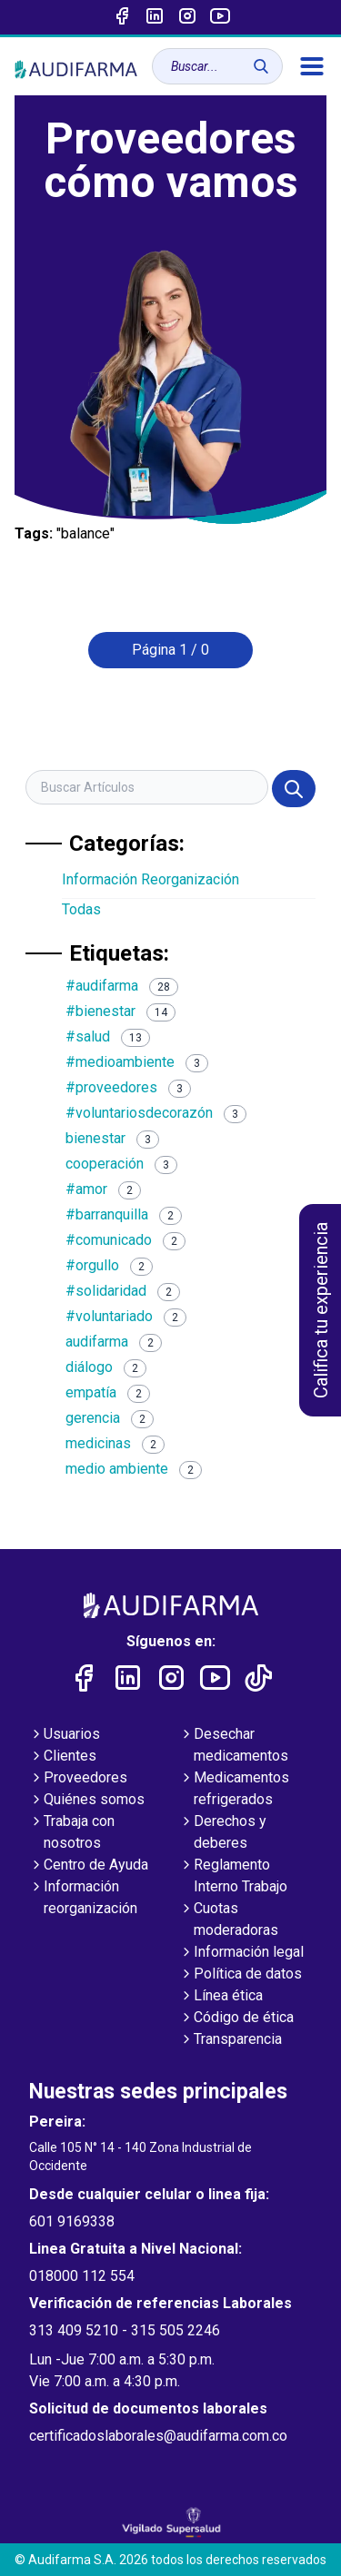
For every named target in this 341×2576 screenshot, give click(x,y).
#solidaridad (122, 1290)
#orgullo (109, 1265)
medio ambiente (133, 1468)
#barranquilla (123, 1214)
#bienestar (120, 1011)
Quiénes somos (87, 1801)
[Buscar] (261, 66)
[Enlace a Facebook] (122, 17)
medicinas (115, 1443)
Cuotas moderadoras (228, 1920)
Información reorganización (83, 1899)
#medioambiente (136, 1062)
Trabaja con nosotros (72, 1833)
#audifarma (121, 985)
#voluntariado (125, 1316)
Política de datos (240, 1975)
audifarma (113, 1341)
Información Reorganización (150, 879)
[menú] (311, 66)
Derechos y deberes (222, 1833)
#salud (107, 1036)
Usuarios (64, 1735)
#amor (103, 1189)
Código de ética (236, 2018)
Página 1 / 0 (170, 649)
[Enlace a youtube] (220, 17)
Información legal (241, 1953)
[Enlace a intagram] (187, 17)
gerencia (109, 1417)
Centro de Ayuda (88, 1866)
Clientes (62, 1757)
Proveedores (78, 1779)
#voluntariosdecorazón (155, 1112)
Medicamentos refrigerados (234, 1790)
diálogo (105, 1367)
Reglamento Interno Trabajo (233, 1877)
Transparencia (230, 2040)
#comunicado (125, 1240)
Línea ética (221, 1997)
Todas (81, 909)
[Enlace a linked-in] (154, 17)
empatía (107, 1392)
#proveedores (128, 1087)
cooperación (121, 1163)
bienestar (112, 1138)
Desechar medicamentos (233, 1746)
